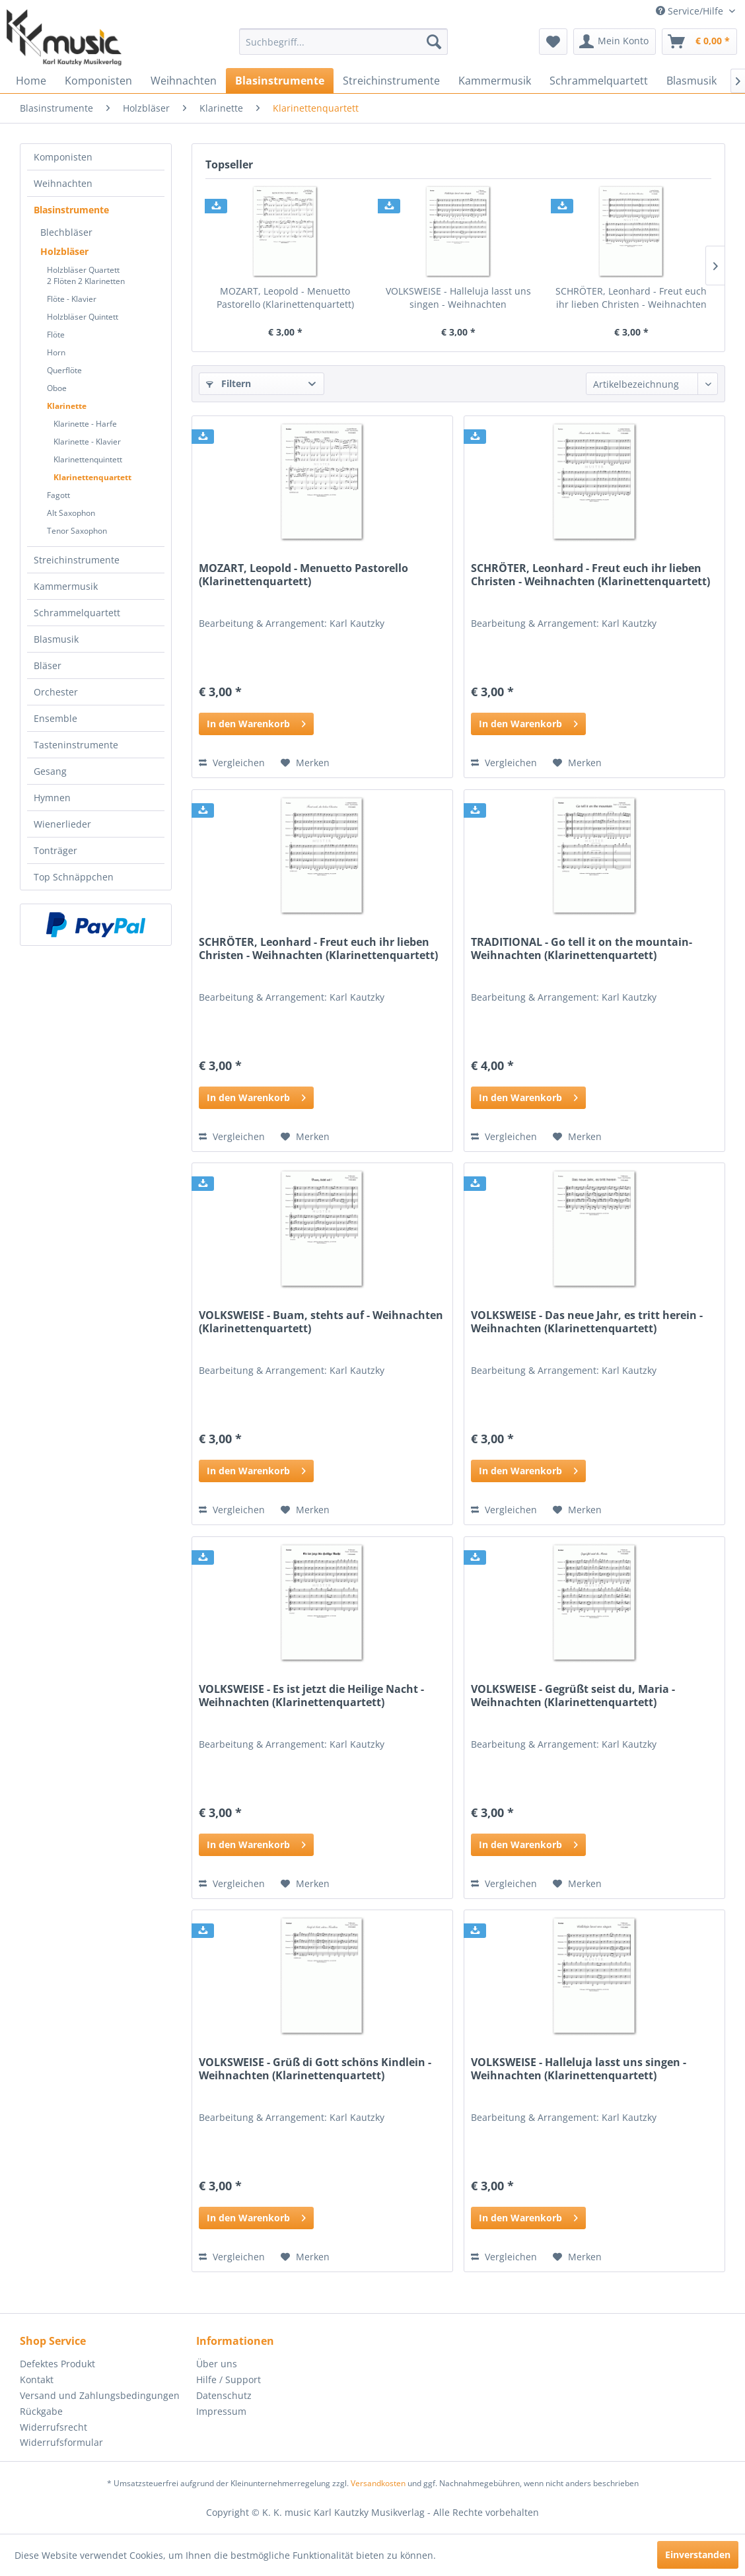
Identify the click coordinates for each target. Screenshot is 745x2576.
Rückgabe (41, 2411)
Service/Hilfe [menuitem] (691, 11)
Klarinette (67, 405)
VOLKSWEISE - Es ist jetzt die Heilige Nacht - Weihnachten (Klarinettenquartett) (311, 1695)
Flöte (56, 334)
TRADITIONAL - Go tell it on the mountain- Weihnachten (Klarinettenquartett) (581, 948)
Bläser (47, 665)
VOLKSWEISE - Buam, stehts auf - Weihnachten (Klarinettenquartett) (321, 1322)
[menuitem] (343, 41)
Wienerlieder (62, 824)
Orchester (56, 692)
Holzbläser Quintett (82, 316)
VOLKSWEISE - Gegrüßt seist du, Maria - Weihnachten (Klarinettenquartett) (573, 1695)
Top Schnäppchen (74, 877)
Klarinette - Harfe (85, 423)
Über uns (216, 2363)
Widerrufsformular (61, 2442)
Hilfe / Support (228, 2379)
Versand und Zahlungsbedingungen (100, 2395)
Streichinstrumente (77, 560)
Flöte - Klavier (71, 298)
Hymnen (52, 797)
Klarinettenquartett (92, 477)
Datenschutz (224, 2395)
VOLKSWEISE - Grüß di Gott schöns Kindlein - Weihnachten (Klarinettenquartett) (315, 2069)
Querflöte (64, 370)
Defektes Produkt (57, 2363)
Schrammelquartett (77, 612)
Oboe (57, 388)
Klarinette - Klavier (87, 441)
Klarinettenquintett (87, 459)
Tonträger (55, 850)
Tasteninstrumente (76, 744)
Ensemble (55, 718)
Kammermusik (66, 586)
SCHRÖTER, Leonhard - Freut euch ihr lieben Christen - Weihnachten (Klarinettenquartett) (631, 298)
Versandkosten (378, 2483)
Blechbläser (66, 232)
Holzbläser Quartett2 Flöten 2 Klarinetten (86, 275)
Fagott (58, 495)
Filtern (228, 383)
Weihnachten (63, 183)
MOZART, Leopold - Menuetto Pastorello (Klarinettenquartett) (285, 297)
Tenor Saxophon (77, 530)
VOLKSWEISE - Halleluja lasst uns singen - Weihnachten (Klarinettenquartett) (458, 298)
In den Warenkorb (256, 721)
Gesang (50, 771)
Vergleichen (232, 762)
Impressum (221, 2411)
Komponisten (63, 157)
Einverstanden (697, 2554)
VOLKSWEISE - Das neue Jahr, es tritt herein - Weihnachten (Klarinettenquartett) (587, 1322)
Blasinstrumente (71, 209)
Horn (56, 352)
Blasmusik (56, 639)
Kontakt (36, 2379)
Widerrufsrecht (53, 2427)
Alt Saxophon (71, 513)
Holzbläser (64, 251)
